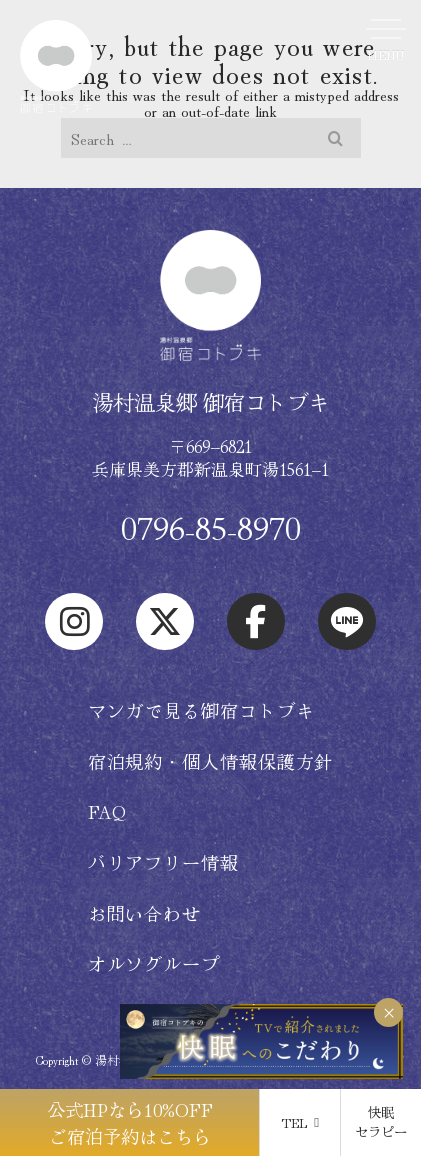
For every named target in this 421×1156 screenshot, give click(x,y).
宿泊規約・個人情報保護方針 (211, 761)
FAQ (108, 811)
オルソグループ (154, 963)
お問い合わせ (144, 913)
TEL (300, 1122)
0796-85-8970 (211, 527)
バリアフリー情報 (163, 862)
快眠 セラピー (381, 1121)
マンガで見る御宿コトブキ (201, 710)
